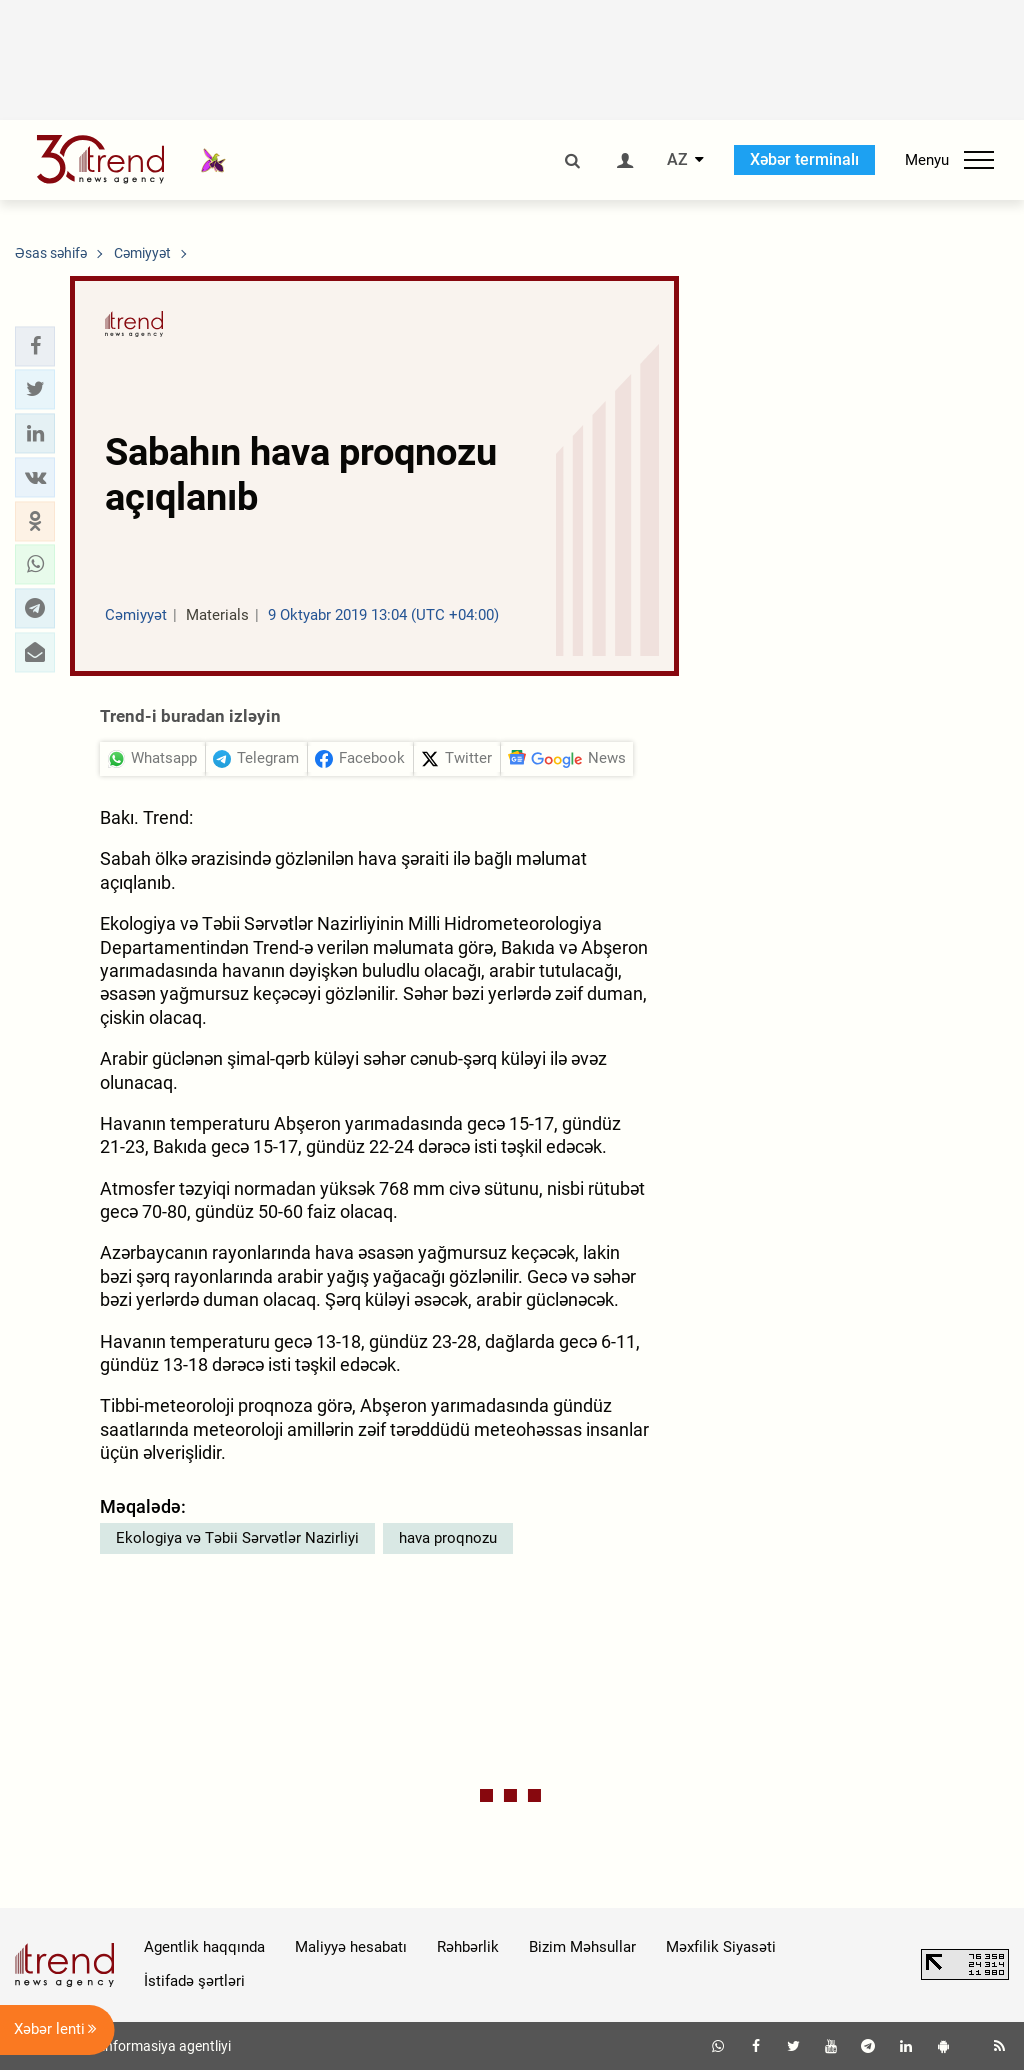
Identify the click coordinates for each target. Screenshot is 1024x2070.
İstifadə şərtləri (194, 1981)
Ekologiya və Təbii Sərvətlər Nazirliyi (237, 1538)
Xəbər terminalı (804, 159)
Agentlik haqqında (204, 1947)
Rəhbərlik (468, 1947)
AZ (677, 160)
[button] (35, 346)
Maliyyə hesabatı (351, 1947)
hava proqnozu (448, 1538)
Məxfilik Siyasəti (721, 1947)
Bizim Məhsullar (582, 1947)
